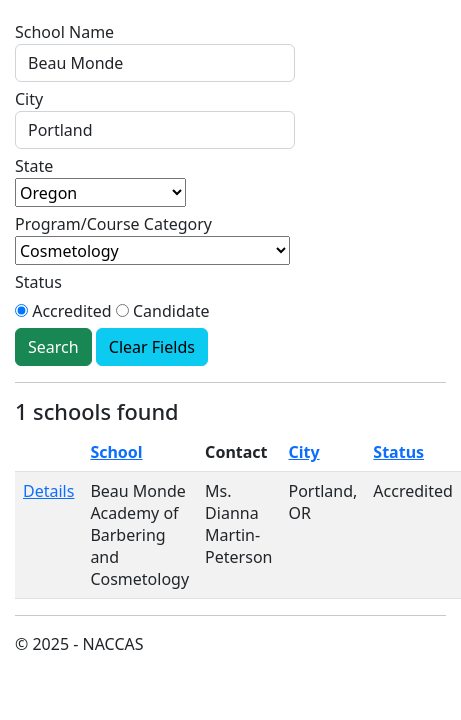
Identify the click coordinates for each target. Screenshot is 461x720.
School (116, 452)
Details (48, 491)
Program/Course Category (113, 224)
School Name (64, 32)
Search (53, 347)
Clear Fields (152, 347)
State (34, 166)
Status (38, 282)
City (29, 99)
